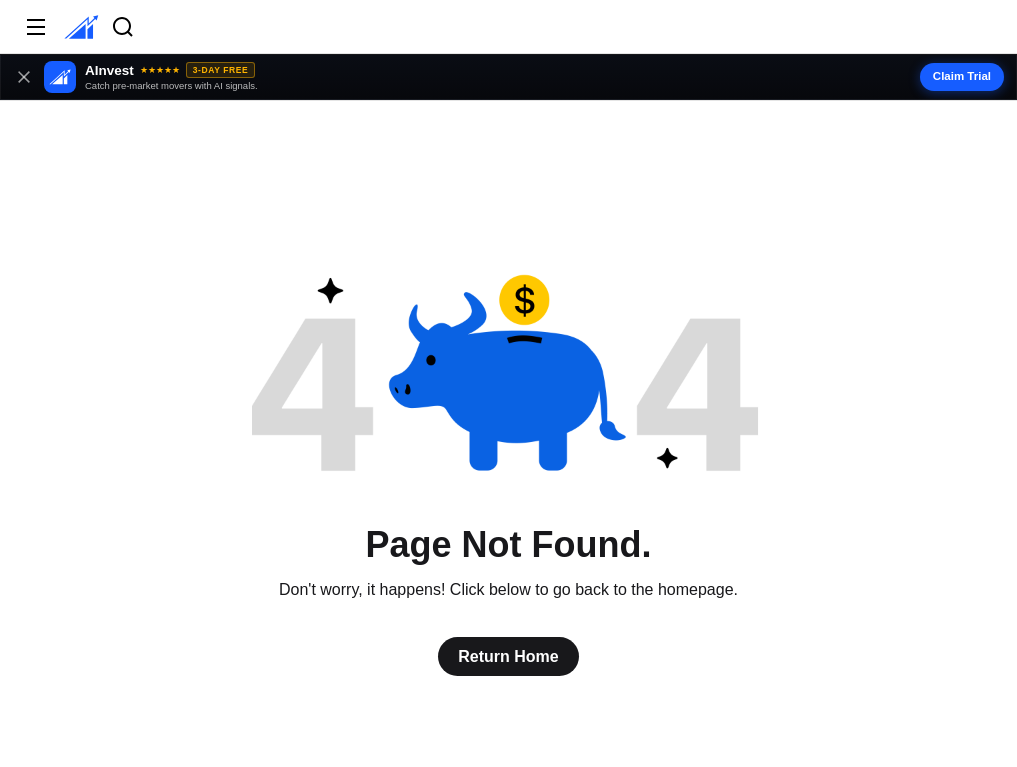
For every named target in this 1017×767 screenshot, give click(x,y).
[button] (508, 77)
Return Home (508, 656)
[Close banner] (24, 77)
